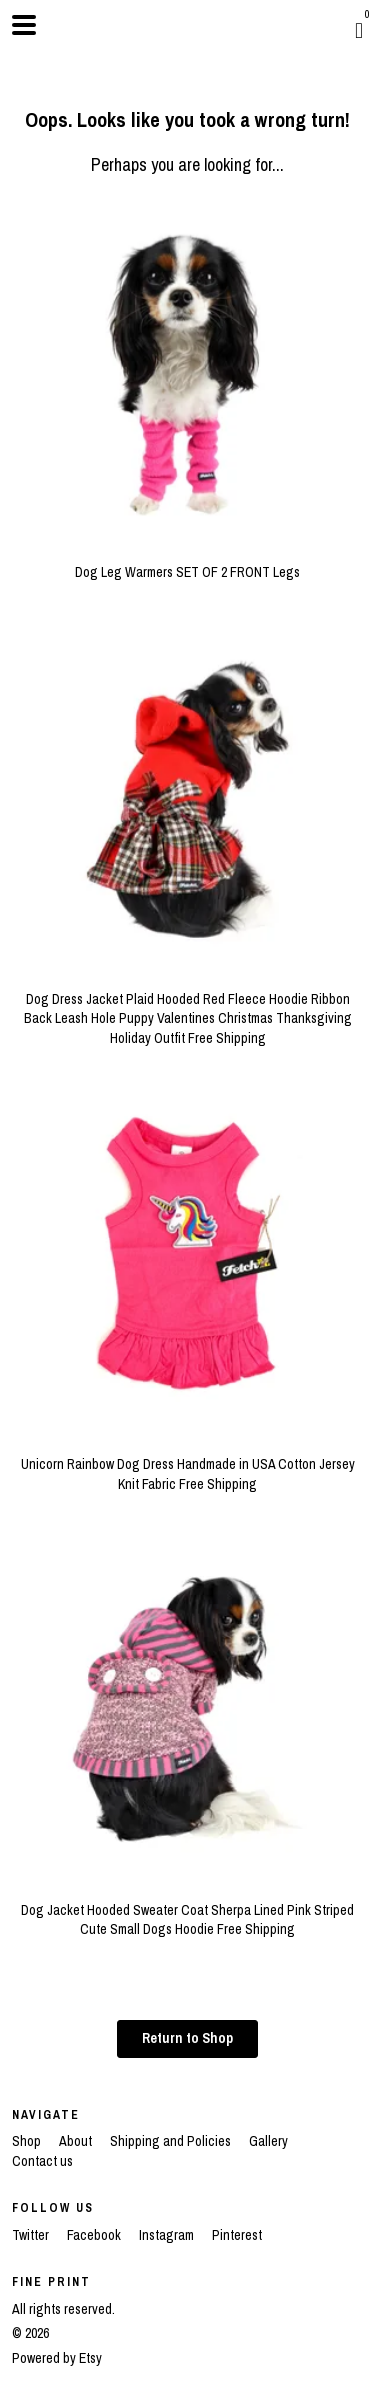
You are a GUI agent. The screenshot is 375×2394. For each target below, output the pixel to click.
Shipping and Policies (172, 2141)
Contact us (42, 2161)
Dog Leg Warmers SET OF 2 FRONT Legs (187, 563)
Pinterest (237, 2235)
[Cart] (359, 30)
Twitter (32, 2235)
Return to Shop (187, 2038)
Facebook (95, 2235)
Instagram (168, 2235)
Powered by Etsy (57, 2358)
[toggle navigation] (24, 25)
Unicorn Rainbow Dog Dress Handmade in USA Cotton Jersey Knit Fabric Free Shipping (187, 1463)
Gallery (268, 2141)
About (77, 2141)
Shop (28, 2141)
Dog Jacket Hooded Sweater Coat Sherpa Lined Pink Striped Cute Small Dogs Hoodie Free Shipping (187, 1909)
